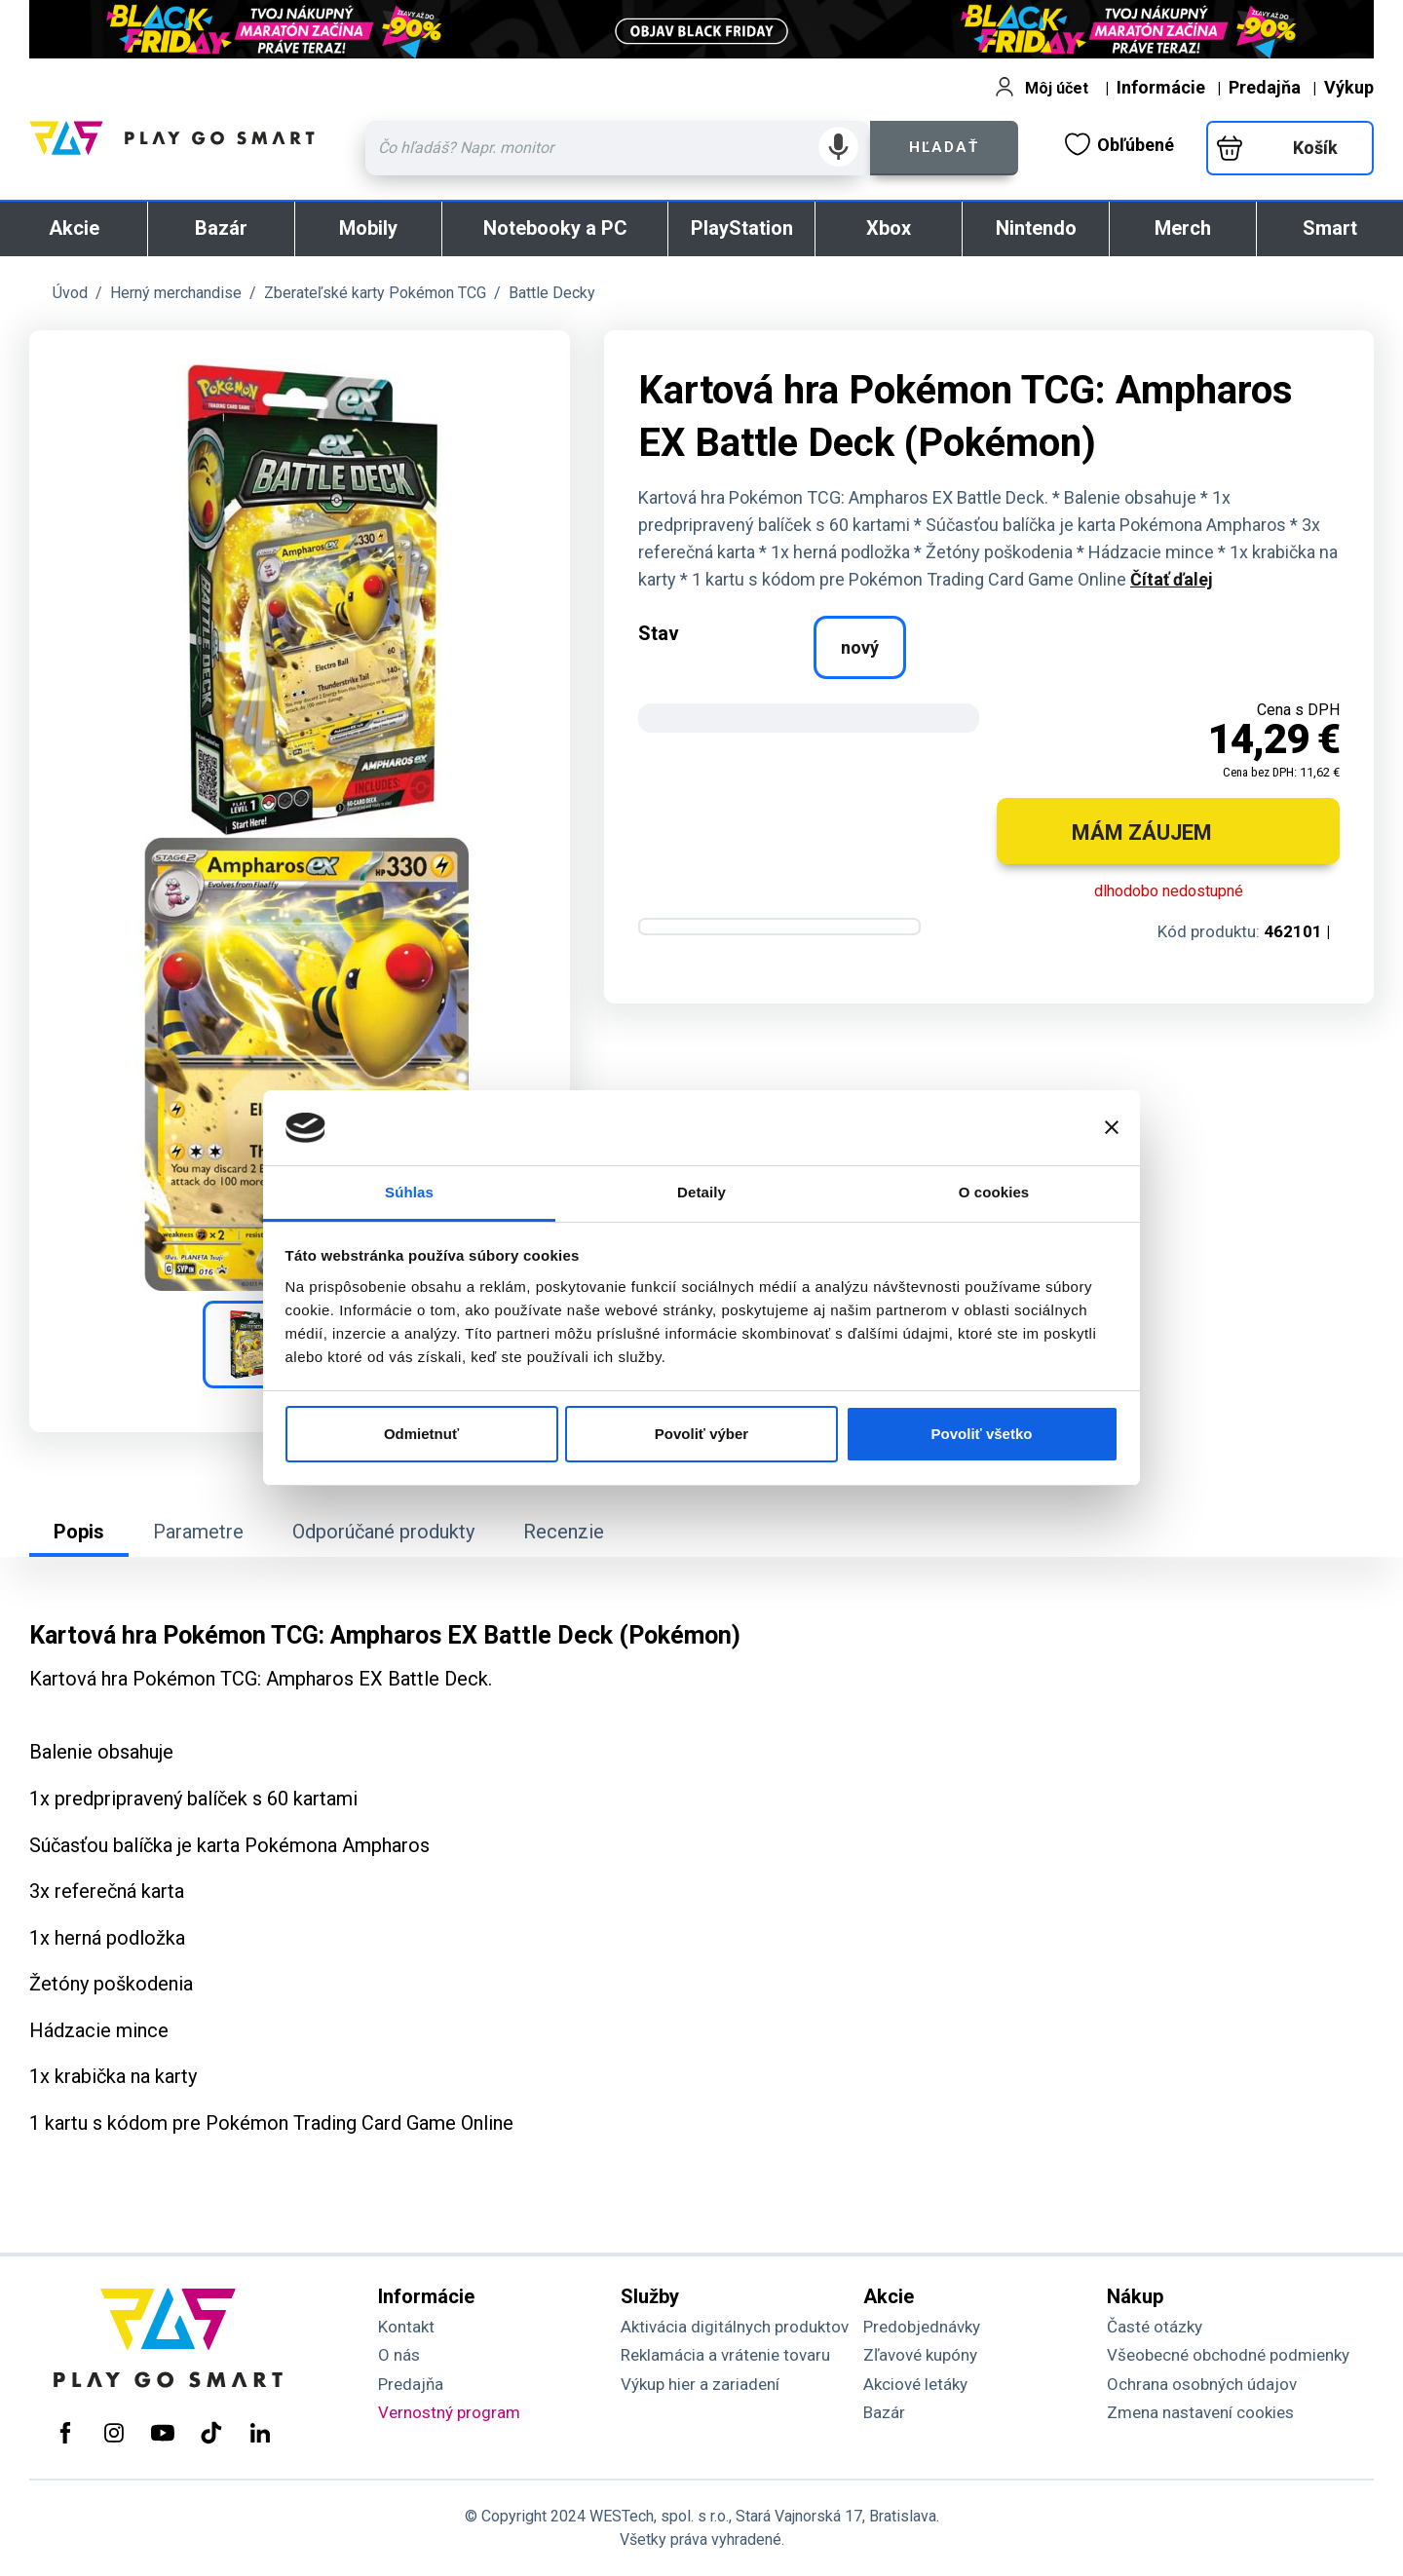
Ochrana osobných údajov (1202, 2384)
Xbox (888, 228)
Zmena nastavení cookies (1200, 2412)
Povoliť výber (701, 1433)
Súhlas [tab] (409, 1192)
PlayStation (742, 228)
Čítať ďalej (1171, 579)
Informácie (1161, 87)
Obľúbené (1119, 144)
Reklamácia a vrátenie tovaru (725, 2355)
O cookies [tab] (994, 1192)
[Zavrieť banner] (1112, 1127)
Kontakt (406, 2326)
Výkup (1349, 87)
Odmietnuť (421, 1433)
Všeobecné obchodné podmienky (1228, 2355)
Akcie (74, 228)
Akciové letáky (915, 2384)
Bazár (221, 228)
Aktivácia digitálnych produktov (735, 2326)
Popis (79, 1531)
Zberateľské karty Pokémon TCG (375, 293)
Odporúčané (383, 1531)
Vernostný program (449, 2412)
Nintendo (1036, 228)
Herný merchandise (176, 293)
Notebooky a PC (555, 228)
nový (860, 647)
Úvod (70, 293)
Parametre (198, 1531)
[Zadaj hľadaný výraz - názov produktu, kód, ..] (617, 148)
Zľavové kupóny (920, 2355)
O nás (399, 2355)
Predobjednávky (921, 2326)
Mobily (368, 228)
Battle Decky (552, 293)
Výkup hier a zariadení (700, 2384)
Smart (1330, 228)
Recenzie (563, 1531)
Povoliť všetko (982, 1433)
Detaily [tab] (701, 1192)
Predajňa (1265, 87)
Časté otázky (1154, 2326)
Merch (1183, 228)
